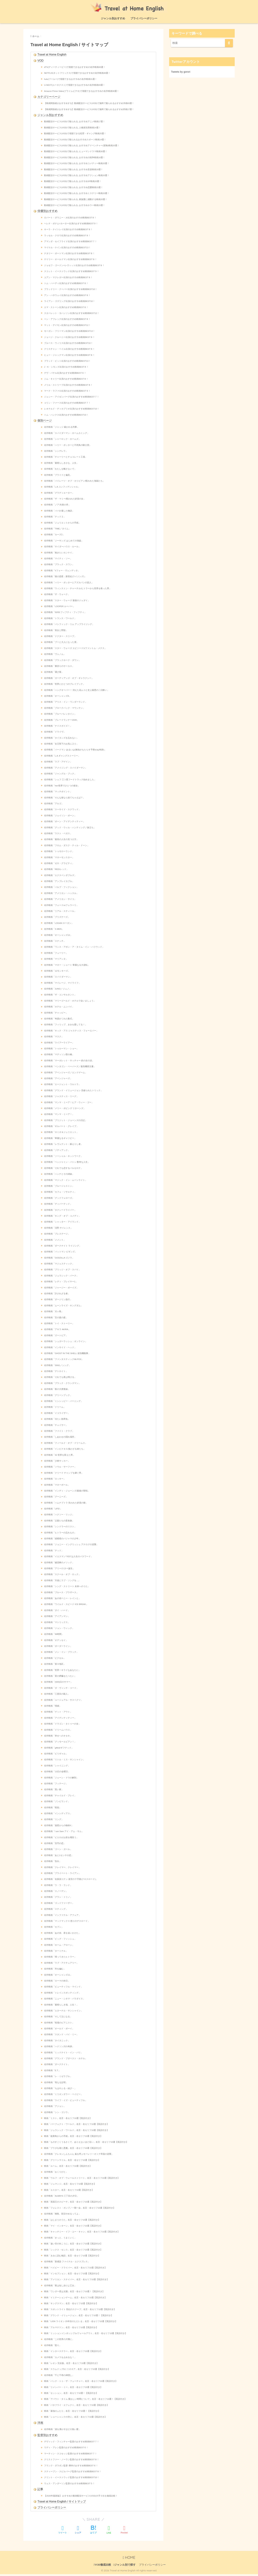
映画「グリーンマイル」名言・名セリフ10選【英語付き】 (72, 2161)
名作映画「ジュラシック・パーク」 (61, 1276)
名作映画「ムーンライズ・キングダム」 (63, 1306)
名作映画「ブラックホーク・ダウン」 (62, 661)
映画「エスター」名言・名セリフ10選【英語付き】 (69, 2191)
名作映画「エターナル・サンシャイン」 (63, 2011)
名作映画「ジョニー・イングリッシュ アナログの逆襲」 (71, 1545)
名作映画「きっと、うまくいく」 (60, 2239)
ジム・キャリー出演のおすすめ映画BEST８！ (66, 380)
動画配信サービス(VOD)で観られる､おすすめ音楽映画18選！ (73, 170)
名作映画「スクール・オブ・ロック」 (62, 1575)
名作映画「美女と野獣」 (56, 631)
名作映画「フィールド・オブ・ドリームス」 (65, 1444)
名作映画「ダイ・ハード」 (57, 1611)
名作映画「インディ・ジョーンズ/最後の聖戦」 (67, 1492)
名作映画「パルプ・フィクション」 (61, 888)
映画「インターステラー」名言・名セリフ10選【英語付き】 (73, 2352)
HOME (129, 2559)
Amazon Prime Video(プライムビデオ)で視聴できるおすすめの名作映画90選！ (81, 91)
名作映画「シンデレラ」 (56, 452)
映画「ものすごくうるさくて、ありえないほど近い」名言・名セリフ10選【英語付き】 (86, 2143)
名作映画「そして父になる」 (58, 2017)
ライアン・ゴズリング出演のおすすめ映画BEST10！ (69, 302)
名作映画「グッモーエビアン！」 (60, 1742)
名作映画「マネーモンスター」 (59, 858)
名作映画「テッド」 (53, 1551)
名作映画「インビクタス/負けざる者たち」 (64, 1450)
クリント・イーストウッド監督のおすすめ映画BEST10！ (71, 2479)
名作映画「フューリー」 (56, 954)
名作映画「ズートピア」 (56, 1336)
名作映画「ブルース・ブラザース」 (61, 1593)
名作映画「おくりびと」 (56, 2173)
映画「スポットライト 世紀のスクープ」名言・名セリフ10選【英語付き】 (80, 2310)
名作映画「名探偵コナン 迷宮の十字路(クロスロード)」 (71, 1880)
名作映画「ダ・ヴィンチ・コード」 (61, 1689)
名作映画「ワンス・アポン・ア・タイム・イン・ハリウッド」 (74, 948)
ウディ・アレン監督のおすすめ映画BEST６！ (66, 2449)
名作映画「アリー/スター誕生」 (59, 1569)
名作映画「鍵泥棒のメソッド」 (59, 1563)
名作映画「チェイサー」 (56, 1426)
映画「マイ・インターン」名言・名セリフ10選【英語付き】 (73, 2227)
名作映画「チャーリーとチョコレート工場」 (65, 458)
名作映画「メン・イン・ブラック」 (61, 1653)
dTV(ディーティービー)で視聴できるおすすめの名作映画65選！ (74, 67)
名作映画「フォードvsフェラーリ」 (61, 906)
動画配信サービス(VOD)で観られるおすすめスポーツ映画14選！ (75, 140)
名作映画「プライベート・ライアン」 (62, 1874)
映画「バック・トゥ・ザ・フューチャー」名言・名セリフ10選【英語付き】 (80, 2382)
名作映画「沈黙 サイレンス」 (58, 1229)
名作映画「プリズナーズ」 (57, 918)
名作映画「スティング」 (56, 1910)
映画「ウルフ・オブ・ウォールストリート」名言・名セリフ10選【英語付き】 (82, 2179)
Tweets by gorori (181, 71)
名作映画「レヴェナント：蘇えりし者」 (63, 1145)
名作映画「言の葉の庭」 (56, 1318)
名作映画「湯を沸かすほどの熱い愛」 (62, 2430)
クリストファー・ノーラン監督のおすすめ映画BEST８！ (71, 2461)
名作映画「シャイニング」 (57, 1766)
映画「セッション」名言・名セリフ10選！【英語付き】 (71, 2394)
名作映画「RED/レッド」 (56, 870)
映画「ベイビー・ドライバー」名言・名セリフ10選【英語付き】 (75, 2268)
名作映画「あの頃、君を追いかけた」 (62, 1934)
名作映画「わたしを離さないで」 (60, 470)
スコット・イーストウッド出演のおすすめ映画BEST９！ (71, 272)
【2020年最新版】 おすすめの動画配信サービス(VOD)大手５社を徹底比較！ (81, 2497)
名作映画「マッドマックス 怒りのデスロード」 (67, 1922)
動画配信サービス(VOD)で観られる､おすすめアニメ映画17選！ (74, 122)
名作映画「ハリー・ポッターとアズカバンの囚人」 (69, 583)
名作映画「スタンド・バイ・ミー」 (61, 2035)
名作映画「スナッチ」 (55, 942)
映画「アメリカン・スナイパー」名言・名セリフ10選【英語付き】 (76, 2280)
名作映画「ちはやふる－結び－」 (60, 2089)
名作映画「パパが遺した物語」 (59, 512)
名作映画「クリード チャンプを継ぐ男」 (63, 1474)
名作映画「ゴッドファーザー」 (59, 1904)
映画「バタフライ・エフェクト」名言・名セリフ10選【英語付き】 (76, 2406)
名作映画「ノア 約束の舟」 (57, 505)
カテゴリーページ (48, 97)
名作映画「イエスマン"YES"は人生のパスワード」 (68, 1557)
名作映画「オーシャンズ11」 (58, 1976)
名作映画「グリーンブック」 (58, 1396)
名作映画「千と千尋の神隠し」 (59, 2376)
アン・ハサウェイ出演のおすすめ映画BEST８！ (67, 296)
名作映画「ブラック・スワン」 (59, 565)
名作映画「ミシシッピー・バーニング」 (63, 1402)
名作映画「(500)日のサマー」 (58, 1683)
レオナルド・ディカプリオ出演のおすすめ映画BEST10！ (71, 409)
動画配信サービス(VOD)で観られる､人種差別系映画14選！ (72, 128)
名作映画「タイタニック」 (57, 2041)
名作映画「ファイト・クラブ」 (59, 1432)
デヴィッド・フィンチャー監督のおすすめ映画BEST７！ (71, 2443)
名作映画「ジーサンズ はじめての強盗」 (63, 541)
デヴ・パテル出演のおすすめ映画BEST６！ (65, 374)
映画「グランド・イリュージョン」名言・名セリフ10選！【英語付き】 (78, 2316)
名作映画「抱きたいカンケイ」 (59, 553)
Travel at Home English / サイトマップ (61, 2503)
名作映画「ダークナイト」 (57, 2065)
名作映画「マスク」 (53, 1037)
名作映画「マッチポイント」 (58, 792)
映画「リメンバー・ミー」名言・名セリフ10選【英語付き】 (73, 2388)
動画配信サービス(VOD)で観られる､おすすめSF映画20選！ (72, 182)
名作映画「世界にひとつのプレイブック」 (64, 685)
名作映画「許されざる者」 (57, 1294)
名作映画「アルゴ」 (53, 804)
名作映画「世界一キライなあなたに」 (62, 1671)
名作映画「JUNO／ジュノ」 (57, 990)
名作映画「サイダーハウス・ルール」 (62, 547)
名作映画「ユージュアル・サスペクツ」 (63, 1701)
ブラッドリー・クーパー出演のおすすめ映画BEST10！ (70, 290)
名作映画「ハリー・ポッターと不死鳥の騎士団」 (67, 446)
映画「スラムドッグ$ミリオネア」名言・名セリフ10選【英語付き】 (77, 2370)
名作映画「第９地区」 (55, 1665)
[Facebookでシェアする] (78, 2532)
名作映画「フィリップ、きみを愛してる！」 (65, 1025)
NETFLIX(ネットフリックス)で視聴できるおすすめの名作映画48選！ (77, 73)
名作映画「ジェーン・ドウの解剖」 (61, 1778)
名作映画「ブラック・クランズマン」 (62, 1384)
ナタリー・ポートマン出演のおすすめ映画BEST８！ (69, 254)
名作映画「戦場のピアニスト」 (59, 2023)
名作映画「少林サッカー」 (57, 1462)
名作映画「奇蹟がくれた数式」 (59, 1019)
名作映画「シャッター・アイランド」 (62, 1223)
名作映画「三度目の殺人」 (57, 1695)
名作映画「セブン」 (53, 1928)
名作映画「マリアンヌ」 (56, 960)
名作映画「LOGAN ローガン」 (58, 924)
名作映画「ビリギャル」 (56, 1754)
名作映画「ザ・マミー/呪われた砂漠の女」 (64, 500)
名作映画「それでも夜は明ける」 (60, 1378)
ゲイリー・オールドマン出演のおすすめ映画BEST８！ (70, 260)
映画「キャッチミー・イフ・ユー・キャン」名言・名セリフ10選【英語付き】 (82, 2232)
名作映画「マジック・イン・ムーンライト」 (65, 1181)
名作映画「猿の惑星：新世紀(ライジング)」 (65, 577)
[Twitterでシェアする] (62, 2532)
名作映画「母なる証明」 (56, 2083)
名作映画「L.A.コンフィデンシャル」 (62, 488)
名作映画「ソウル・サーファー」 (60, 1468)
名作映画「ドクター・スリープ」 (60, 637)
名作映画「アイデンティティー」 (60, 1719)
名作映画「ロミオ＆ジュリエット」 (61, 1133)
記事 (40, 2490)
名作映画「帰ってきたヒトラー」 (60, 1958)
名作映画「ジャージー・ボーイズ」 (61, 1288)
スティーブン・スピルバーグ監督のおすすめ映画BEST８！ (72, 2473)
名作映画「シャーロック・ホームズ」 (62, 440)
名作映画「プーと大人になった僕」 (61, 643)
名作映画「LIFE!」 (53, 1509)
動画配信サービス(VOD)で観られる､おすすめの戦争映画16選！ (74, 158)
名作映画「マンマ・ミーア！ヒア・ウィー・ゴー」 (69, 1103)
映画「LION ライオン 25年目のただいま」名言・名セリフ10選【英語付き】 (80, 2322)
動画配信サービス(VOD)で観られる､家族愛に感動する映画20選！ (75, 200)
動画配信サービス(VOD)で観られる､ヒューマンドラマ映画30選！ (75, 152)
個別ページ (44, 421)
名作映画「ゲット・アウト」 (58, 1713)
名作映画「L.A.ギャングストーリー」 (62, 757)
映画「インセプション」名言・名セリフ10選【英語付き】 (72, 2274)
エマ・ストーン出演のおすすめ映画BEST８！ (66, 308)
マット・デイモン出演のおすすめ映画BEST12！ (67, 326)
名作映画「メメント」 (55, 1241)
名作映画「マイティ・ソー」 (58, 559)
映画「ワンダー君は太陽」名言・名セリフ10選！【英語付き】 (74, 2292)
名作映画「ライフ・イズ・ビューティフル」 (65, 2101)
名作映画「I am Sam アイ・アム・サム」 (64, 1832)
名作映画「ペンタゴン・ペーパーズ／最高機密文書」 (70, 1067)
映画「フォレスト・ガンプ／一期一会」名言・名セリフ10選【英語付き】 (79, 2209)
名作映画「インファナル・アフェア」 (62, 1916)
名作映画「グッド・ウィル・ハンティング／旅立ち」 (70, 828)
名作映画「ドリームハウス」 (58, 1731)
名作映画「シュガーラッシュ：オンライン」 (65, 1342)
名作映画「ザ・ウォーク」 (57, 595)
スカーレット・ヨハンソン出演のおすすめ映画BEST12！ (71, 314)
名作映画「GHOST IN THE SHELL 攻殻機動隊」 (67, 1354)
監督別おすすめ (47, 2436)
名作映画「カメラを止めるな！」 (60, 2358)
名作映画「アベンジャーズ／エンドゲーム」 (65, 1073)
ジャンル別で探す (125, 2566)
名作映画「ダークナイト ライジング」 (62, 1247)
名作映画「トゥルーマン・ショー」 (61, 1049)
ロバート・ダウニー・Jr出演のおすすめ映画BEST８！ (70, 218)
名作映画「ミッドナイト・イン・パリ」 (63, 2053)
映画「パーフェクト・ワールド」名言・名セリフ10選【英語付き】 (76, 2125)
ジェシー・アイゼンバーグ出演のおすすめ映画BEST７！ (71, 397)
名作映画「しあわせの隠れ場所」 (60, 1438)
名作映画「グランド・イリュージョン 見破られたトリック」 (73, 1091)
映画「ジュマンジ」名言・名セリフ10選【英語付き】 (70, 2185)
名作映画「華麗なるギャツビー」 (60, 1139)
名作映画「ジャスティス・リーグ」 (61, 1097)
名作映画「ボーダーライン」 (58, 1647)
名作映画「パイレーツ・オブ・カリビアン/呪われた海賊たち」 (74, 482)
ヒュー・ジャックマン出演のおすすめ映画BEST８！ (69, 356)
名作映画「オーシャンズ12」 (58, 936)
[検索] (229, 43)
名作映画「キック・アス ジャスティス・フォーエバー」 (71, 1031)
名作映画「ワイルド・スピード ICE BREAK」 (66, 1605)
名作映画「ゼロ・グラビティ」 (59, 864)
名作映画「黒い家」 (53, 1790)
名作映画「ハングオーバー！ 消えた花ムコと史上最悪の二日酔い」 (76, 691)
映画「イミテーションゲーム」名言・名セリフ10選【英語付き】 (75, 2298)
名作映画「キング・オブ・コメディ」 (62, 1217)
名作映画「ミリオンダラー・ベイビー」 (63, 2095)
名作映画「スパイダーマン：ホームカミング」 (66, 434)
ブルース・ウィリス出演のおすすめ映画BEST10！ (68, 344)
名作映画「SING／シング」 (57, 1366)
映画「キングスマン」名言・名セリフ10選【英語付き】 (71, 2304)
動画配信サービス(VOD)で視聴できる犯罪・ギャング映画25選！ (75, 134)
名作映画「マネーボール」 (57, 1486)
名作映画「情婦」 (52, 1707)
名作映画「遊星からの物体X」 (58, 1826)
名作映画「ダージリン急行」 (58, 1300)
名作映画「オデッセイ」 (56, 1641)
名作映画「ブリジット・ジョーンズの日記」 (65, 1121)
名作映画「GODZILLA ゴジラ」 (59, 1259)
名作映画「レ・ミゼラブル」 (58, 2077)
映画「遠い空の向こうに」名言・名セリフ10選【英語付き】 (73, 2244)
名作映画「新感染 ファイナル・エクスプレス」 (67, 2262)
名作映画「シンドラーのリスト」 (60, 1527)
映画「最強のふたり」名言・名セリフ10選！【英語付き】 (72, 2412)
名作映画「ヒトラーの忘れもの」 (60, 1533)
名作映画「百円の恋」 (55, 1844)
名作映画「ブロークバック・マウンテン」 (64, 709)
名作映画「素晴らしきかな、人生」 (61, 464)
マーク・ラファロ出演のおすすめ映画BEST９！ (67, 391)
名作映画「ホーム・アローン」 (59, 1946)
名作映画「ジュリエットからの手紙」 (62, 524)
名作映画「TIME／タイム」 (57, 529)
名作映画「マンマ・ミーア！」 (59, 1115)
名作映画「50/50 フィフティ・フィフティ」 (65, 613)
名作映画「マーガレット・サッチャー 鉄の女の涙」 (69, 1061)
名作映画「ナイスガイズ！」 (58, 727)
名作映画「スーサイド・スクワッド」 (62, 810)
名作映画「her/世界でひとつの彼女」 (62, 786)
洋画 (40, 2423)
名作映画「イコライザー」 (57, 1414)
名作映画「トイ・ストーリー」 (59, 1324)
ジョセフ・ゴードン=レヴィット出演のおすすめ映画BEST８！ (74, 266)
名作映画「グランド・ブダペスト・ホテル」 (65, 2059)
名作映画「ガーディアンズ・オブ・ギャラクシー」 (69, 679)
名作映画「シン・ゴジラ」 (57, 2113)
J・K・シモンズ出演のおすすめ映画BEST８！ (66, 368)
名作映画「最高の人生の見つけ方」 (61, 840)
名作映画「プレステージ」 (57, 1235)
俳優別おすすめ (47, 211)
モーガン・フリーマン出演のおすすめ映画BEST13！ (69, 332)
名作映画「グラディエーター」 (59, 494)
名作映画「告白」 (52, 1862)
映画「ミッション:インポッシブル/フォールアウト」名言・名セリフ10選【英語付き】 (85, 2334)
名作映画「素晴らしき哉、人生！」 (61, 2006)
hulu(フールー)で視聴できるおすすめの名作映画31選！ (70, 79)
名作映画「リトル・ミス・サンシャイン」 (64, 1760)
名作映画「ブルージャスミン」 (59, 1187)
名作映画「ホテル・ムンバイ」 (59, 1007)
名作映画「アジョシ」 (55, 2107)
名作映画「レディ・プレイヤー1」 (61, 1282)
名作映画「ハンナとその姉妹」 (59, 1175)
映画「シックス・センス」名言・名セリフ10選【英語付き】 (73, 2251)
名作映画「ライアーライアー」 (59, 1043)
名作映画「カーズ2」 (54, 535)
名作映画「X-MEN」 (54, 930)
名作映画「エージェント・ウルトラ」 (62, 1085)
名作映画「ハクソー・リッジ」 (59, 1515)
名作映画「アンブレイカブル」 (59, 882)
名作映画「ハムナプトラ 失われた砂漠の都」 (66, 1504)
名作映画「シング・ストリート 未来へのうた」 (67, 1587)
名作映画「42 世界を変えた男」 (59, 1456)
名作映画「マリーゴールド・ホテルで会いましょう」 (70, 1002)
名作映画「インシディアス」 (58, 1814)
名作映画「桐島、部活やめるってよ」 (62, 2215)
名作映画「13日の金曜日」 (57, 1772)
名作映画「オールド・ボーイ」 (59, 2029)
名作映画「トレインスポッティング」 (62, 1994)
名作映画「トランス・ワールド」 (60, 619)
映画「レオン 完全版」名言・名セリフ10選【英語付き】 (71, 2364)
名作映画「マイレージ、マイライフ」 (62, 984)
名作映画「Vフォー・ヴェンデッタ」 (62, 571)
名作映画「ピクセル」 (55, 1659)
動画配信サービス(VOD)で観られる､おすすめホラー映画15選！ (74, 206)
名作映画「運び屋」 (53, 673)
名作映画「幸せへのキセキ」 (58, 1737)
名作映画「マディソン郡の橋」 (59, 1055)
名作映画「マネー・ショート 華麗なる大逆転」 (67, 966)
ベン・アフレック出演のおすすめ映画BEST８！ (67, 320)
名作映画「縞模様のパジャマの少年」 (62, 1539)
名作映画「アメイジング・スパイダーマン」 (65, 769)
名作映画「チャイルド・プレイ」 (60, 1796)
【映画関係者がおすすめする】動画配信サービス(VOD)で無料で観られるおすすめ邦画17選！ (89, 110)
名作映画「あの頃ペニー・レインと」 (62, 1599)
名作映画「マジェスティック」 (59, 1264)
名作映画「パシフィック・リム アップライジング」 (69, 625)
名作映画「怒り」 (52, 2346)
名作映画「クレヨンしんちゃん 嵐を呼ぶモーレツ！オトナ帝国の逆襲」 (78, 2155)
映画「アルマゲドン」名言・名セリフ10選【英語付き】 (71, 2328)
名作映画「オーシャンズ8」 (57, 697)
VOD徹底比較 (103, 2566)
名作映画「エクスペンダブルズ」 (60, 876)
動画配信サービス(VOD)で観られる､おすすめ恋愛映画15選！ (73, 188)
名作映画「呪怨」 (52, 1808)
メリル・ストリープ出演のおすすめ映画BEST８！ (68, 386)
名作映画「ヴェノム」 (55, 655)
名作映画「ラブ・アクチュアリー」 (61, 1964)
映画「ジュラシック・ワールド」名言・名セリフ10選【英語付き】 (76, 2131)
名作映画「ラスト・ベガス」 (58, 834)
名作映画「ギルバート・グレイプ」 (61, 1127)
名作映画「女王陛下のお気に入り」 (61, 745)
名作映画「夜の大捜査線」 (57, 1390)
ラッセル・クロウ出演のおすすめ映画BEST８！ (67, 236)
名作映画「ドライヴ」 (55, 733)
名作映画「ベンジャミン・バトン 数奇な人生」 (67, 1163)
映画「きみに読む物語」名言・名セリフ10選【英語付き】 (72, 2256)
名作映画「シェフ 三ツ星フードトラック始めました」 (70, 780)
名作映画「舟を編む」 (55, 1970)
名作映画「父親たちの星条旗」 (59, 1521)
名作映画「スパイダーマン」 (58, 978)
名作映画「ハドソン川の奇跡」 (59, 2047)
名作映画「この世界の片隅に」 (59, 2340)
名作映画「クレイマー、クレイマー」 (62, 1868)
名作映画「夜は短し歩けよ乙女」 (60, 2286)
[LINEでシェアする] (108, 2532)
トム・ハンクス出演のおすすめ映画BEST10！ (66, 415)
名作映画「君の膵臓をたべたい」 (60, 1677)
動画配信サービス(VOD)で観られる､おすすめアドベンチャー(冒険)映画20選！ (81, 146)
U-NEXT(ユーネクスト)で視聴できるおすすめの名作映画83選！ (74, 85)
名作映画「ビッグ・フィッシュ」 (60, 1940)
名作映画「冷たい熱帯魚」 (57, 1420)
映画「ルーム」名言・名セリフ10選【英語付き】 (68, 2167)
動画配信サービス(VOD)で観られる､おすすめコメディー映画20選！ (76, 164)
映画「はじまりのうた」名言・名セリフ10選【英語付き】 (72, 2221)
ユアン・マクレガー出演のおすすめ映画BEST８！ (68, 278)
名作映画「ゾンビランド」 (57, 1802)
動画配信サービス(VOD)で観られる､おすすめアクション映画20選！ (76, 176)
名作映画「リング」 (53, 1820)
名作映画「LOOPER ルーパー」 (59, 607)
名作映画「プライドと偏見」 (58, 476)
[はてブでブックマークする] (93, 2532)
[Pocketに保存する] (124, 2532)
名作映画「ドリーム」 (55, 1408)
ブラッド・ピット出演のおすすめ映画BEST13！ (67, 362)
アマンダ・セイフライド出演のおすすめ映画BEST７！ (70, 242)
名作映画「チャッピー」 (56, 1014)
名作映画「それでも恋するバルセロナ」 (63, 1169)
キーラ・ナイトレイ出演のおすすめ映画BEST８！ (68, 230)
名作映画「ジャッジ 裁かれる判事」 (61, 428)
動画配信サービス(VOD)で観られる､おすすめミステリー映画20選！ (76, 194)
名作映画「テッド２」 (55, 517)
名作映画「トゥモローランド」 (59, 852)
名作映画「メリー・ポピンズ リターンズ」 (64, 1109)
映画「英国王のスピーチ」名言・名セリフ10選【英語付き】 (73, 2203)
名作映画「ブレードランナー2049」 (61, 721)
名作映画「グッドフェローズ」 (59, 1199)
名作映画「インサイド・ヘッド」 (60, 1348)
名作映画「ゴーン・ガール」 (58, 1850)
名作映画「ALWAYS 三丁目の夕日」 (61, 2197)
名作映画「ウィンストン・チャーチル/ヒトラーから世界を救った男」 (77, 589)
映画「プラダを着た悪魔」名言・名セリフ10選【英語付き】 (73, 2149)
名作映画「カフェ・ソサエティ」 (60, 1193)
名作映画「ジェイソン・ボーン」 (60, 816)
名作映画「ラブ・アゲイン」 (58, 762)
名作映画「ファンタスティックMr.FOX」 (63, 1360)
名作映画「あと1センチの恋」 (58, 1856)
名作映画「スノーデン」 (56, 1892)
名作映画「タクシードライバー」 (60, 1211)
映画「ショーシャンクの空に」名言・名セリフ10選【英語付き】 (75, 2418)
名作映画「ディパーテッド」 (58, 1205)
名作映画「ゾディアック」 (57, 1151)
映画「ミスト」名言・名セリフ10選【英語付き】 (68, 2119)
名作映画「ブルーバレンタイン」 (60, 715)
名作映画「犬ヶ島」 (53, 1312)
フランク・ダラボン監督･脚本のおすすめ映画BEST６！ (71, 2467)
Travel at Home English (51, 54)
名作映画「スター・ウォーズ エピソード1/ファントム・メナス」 (75, 649)
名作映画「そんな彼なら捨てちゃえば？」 (64, 798)
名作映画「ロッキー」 (55, 1480)
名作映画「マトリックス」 (57, 1623)
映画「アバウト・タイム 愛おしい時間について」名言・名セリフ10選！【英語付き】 (85, 2400)
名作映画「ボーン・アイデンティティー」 (64, 822)
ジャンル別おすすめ (113, 18)
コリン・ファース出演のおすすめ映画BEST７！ (67, 403)
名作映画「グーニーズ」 (56, 1497)
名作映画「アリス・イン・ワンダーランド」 (65, 703)
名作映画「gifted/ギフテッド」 (58, 1749)
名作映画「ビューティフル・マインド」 (63, 1987)
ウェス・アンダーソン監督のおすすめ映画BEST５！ (69, 2485)
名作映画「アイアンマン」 (57, 1617)
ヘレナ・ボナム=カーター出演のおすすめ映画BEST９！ (71, 224)
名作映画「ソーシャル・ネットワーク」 (63, 1157)
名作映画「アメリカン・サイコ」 (60, 900)
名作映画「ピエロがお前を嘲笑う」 (61, 1838)
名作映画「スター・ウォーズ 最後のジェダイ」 (67, 601)
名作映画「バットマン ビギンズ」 (60, 1252)
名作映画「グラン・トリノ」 (58, 1898)
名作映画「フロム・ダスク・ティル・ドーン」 (66, 846)
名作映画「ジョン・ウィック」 (59, 1629)
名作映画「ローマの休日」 (57, 1982)
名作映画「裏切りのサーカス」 (59, 667)
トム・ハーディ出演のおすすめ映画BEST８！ (66, 284)
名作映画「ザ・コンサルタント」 (60, 995)
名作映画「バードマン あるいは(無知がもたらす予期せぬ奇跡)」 (75, 750)
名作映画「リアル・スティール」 (60, 912)
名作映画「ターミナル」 (56, 1952)
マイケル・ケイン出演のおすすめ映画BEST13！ (67, 248)
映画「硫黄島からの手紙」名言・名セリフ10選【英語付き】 (73, 2137)
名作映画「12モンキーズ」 (57, 972)
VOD (40, 60)
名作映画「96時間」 (54, 1635)
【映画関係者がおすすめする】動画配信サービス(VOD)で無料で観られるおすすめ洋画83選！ (89, 104)
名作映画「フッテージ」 (56, 1784)
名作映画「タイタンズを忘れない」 (61, 739)
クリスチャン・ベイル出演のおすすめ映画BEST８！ (69, 350)
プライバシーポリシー (143, 18)
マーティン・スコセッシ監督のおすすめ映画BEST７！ (70, 2455)
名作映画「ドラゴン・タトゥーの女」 (62, 1725)
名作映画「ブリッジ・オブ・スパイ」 (62, 1270)
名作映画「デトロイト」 (56, 1372)
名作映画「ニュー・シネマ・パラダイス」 (64, 1999)
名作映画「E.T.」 (52, 2071)
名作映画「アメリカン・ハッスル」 (61, 894)
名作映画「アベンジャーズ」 (58, 1079)
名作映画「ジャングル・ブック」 (60, 774)
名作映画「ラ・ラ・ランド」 (58, 1886)
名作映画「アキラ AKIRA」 (57, 1330)
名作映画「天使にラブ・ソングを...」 (62, 1581)
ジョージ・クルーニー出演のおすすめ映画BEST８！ (69, 338)
